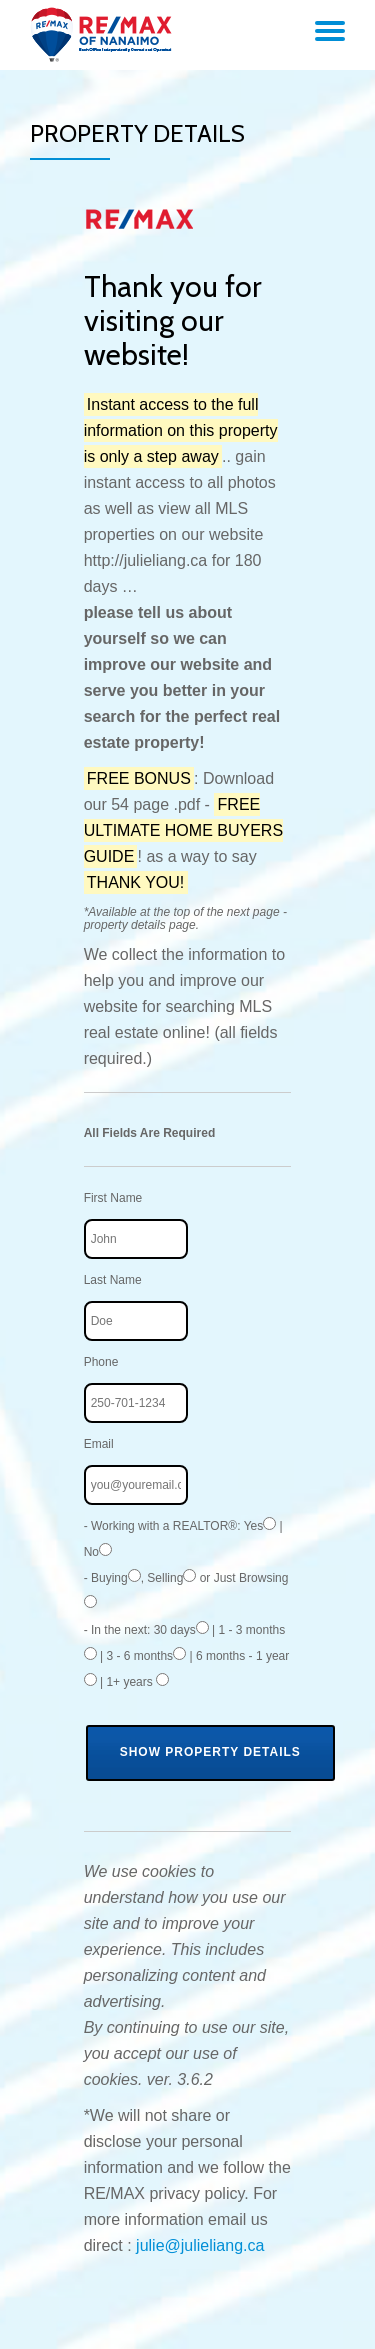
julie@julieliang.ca (200, 2245)
